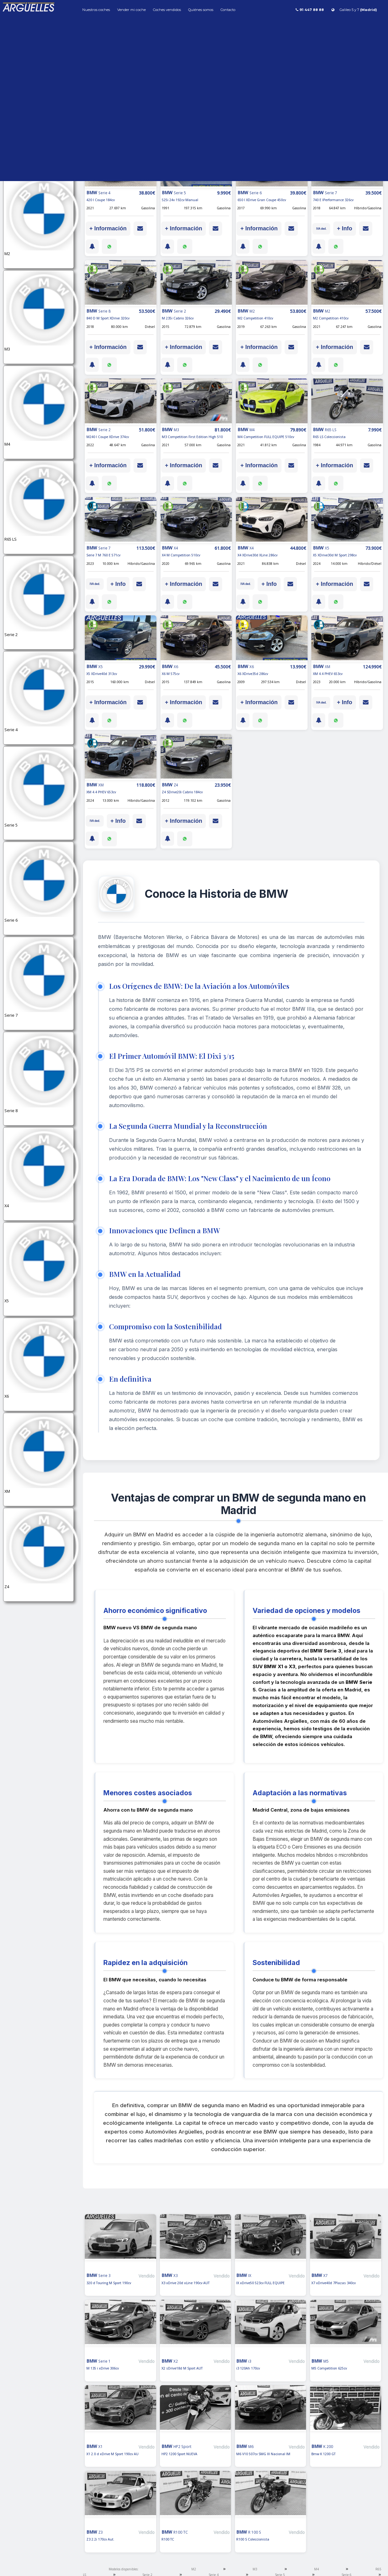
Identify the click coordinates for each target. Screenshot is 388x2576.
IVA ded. (321, 229)
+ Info (344, 228)
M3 (255, 2569)
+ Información (108, 228)
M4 (316, 2569)
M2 (193, 2569)
